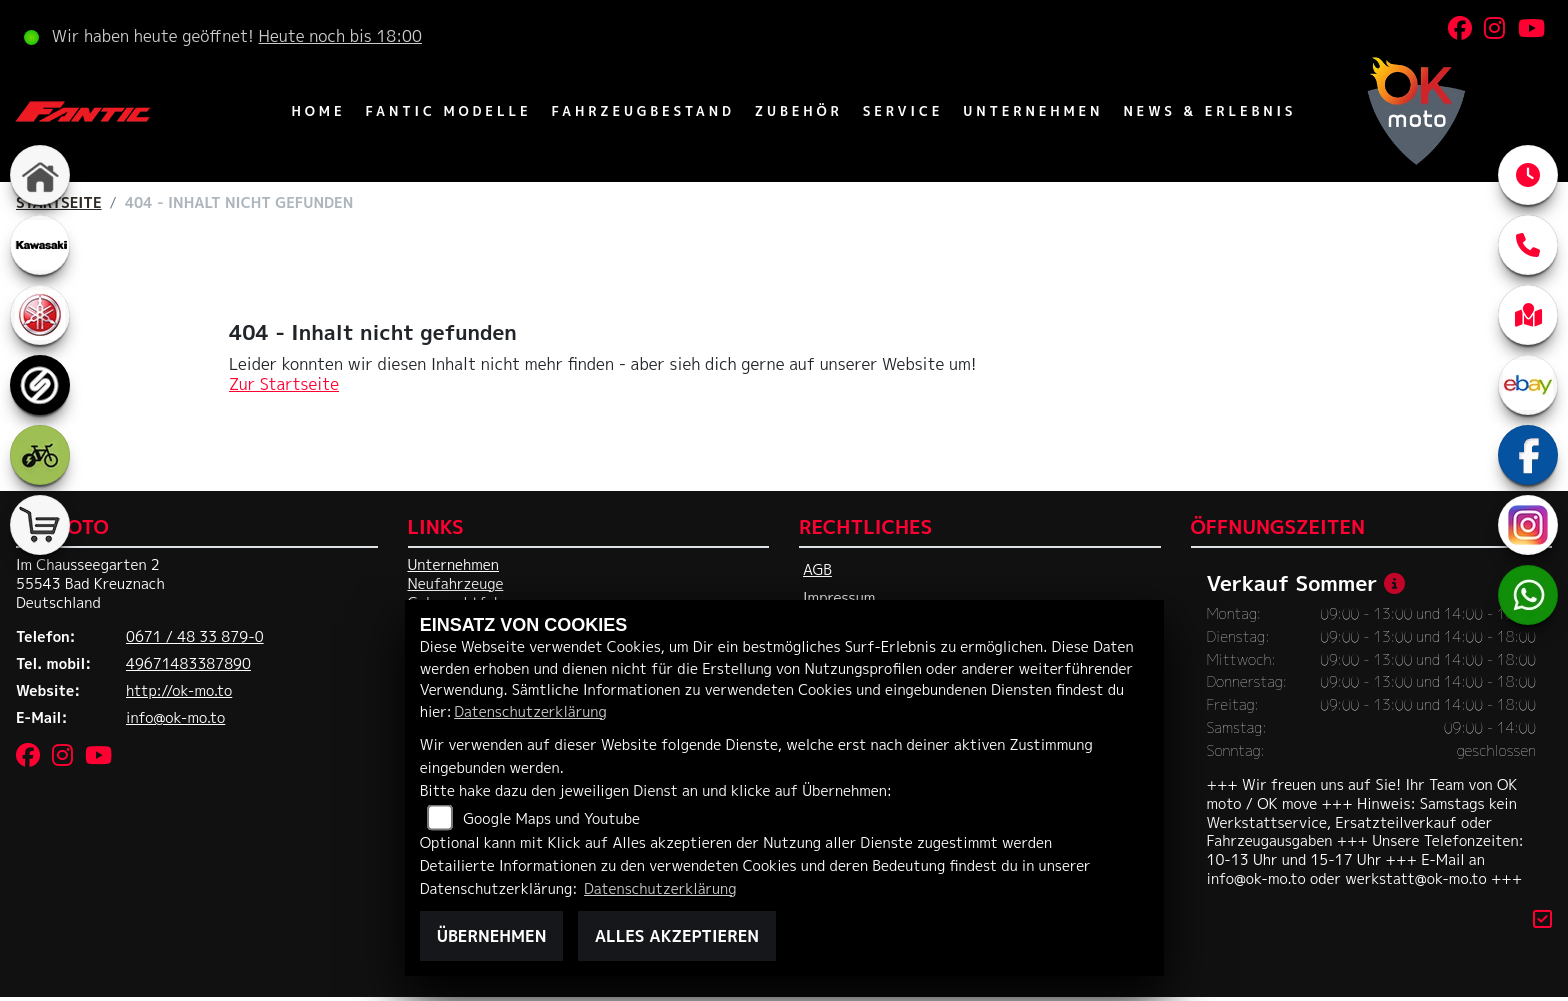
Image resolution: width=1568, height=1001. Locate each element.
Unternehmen (1033, 111)
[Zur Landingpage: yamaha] (40, 315)
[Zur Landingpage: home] (40, 175)
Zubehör (799, 111)
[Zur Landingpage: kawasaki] (40, 245)
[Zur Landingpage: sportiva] (40, 385)
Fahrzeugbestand (642, 111)
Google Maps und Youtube (551, 819)
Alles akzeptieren (677, 936)
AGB (817, 570)
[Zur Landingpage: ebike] (40, 455)
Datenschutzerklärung (530, 712)
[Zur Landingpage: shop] (40, 525)
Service (903, 111)
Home (319, 111)
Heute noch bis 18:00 (340, 36)
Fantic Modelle (448, 111)
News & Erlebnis (1209, 111)
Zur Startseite (284, 384)
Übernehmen (492, 936)
